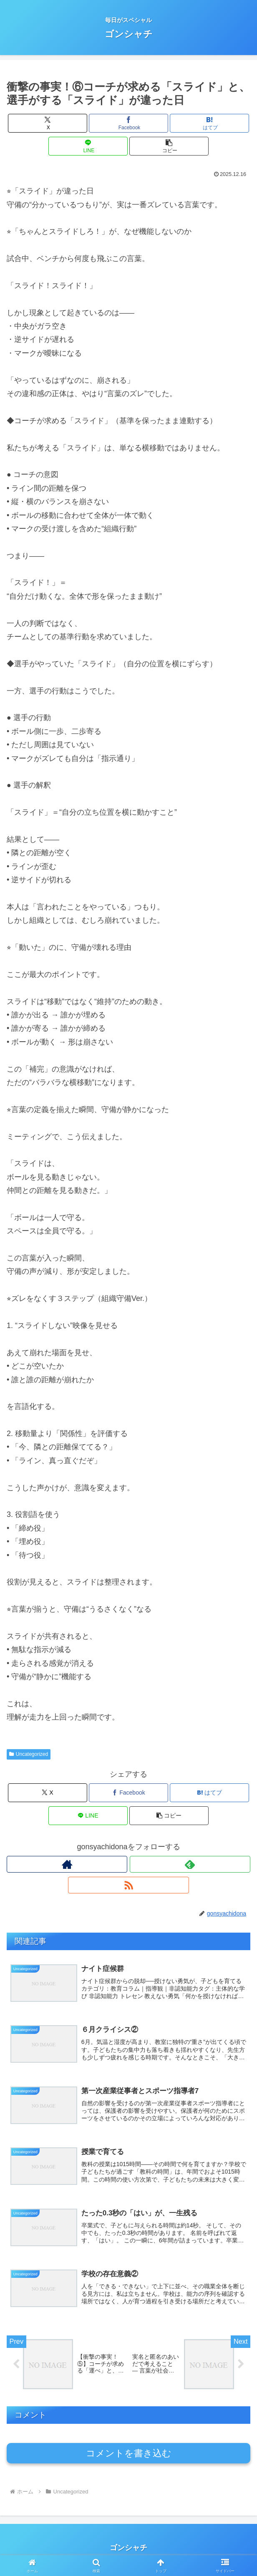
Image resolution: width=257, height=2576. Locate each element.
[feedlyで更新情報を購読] (190, 1864)
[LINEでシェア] (88, 146)
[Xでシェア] (47, 123)
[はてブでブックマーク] (209, 123)
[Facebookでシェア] (128, 123)
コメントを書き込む (128, 2457)
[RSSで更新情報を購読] (128, 1885)
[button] (169, 146)
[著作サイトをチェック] (67, 1864)
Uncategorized (28, 1754)
